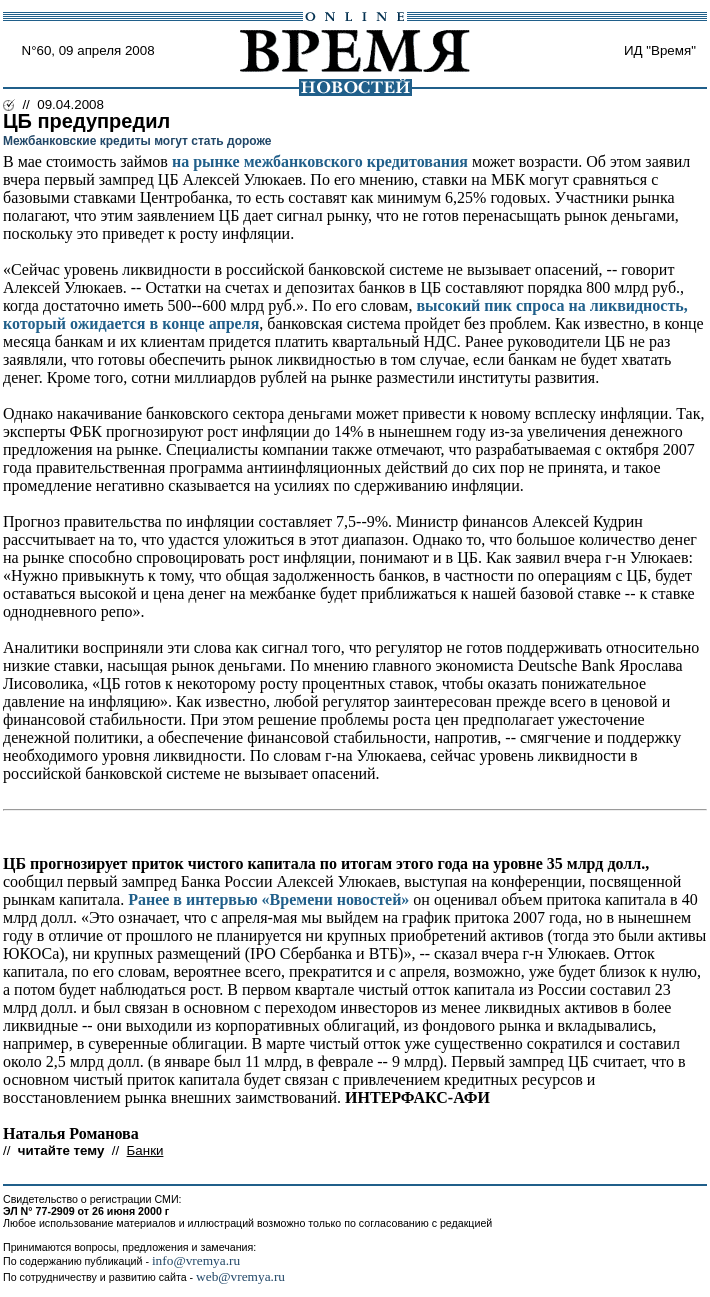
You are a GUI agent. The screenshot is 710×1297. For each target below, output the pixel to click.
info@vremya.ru (196, 1260)
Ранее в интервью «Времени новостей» (268, 899)
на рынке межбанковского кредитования (320, 161)
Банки (145, 1150)
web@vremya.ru (240, 1276)
